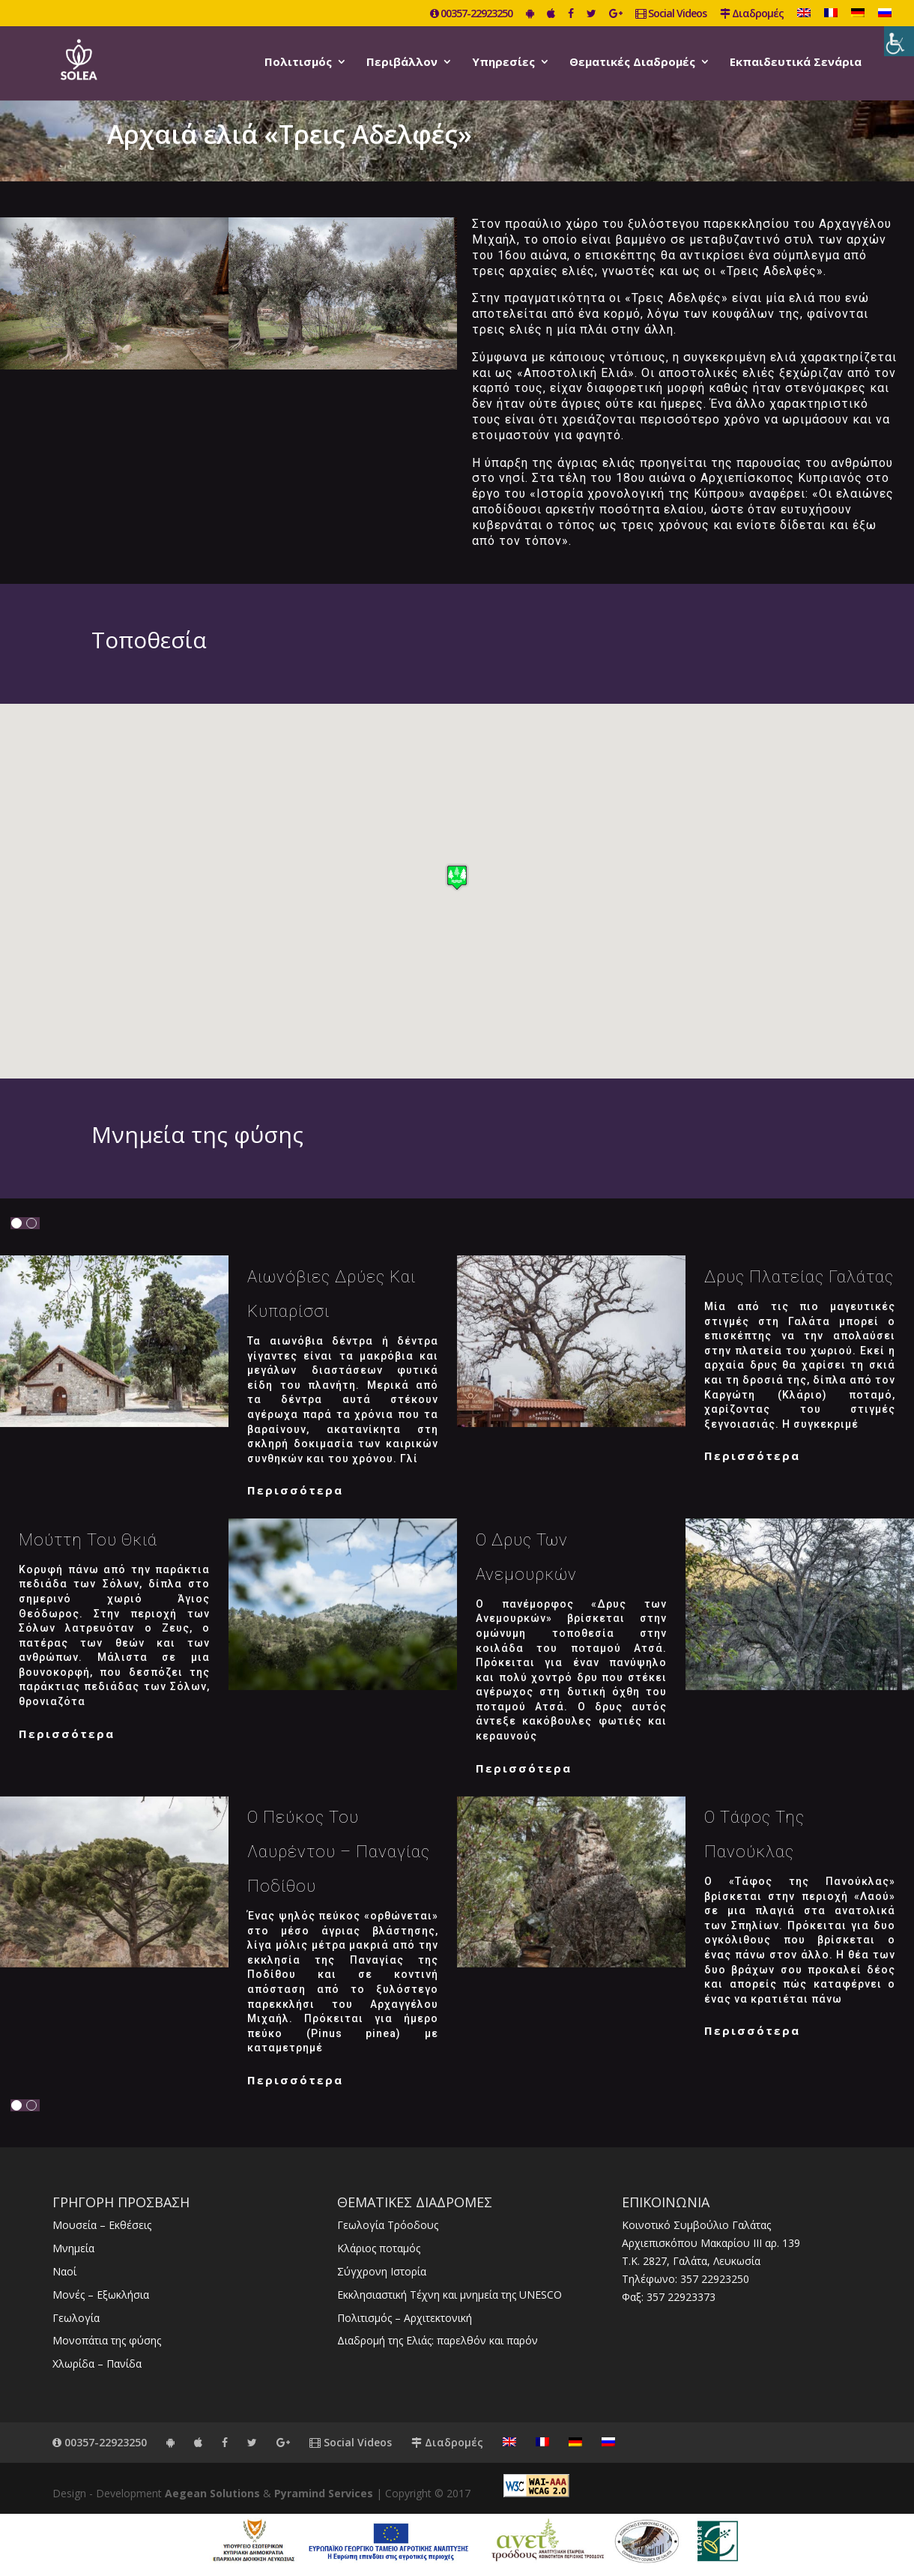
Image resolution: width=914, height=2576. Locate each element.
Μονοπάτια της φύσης (106, 2340)
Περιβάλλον (402, 62)
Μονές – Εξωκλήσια (100, 2294)
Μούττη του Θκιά (88, 1539)
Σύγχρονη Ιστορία (381, 2271)
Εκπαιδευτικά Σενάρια (796, 62)
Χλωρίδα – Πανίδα (97, 2363)
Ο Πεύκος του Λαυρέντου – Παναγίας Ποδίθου (338, 1851)
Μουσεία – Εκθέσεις (101, 2225)
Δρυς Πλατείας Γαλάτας (799, 1276)
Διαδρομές (752, 14)
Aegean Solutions (212, 2493)
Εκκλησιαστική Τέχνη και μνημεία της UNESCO (449, 2294)
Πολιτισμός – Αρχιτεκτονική (404, 2318)
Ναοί (64, 2271)
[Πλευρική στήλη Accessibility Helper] (899, 41)
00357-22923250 (471, 14)
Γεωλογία (76, 2318)
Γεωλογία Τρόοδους (387, 2225)
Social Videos (670, 14)
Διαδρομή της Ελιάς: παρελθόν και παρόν (437, 2340)
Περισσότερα (295, 1489)
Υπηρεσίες (503, 62)
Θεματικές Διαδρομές (632, 62)
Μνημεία (73, 2248)
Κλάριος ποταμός (378, 2248)
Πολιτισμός (298, 62)
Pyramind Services (323, 2493)
